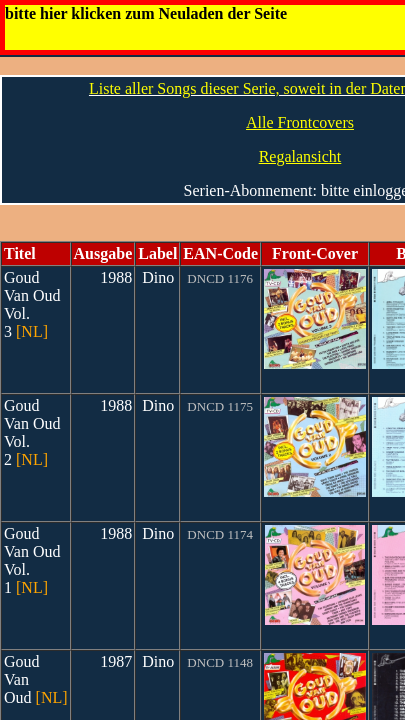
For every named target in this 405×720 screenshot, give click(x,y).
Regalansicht (300, 156)
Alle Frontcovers (300, 122)
